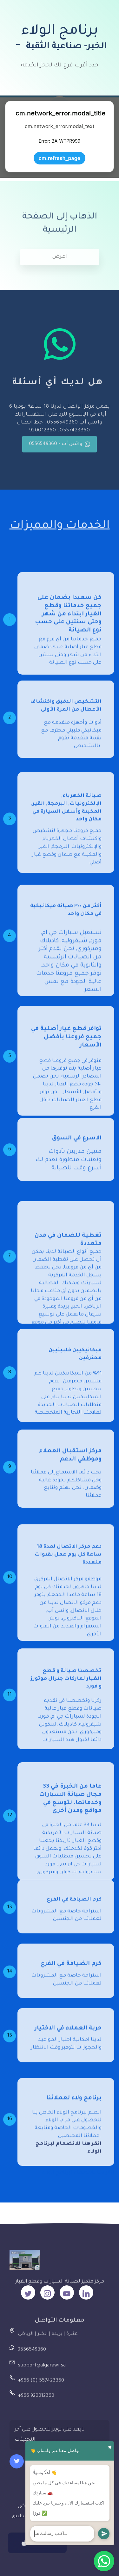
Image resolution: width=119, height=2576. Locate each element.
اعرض (59, 262)
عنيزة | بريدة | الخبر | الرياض (48, 2337)
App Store (37, 2550)
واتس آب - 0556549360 (59, 450)
